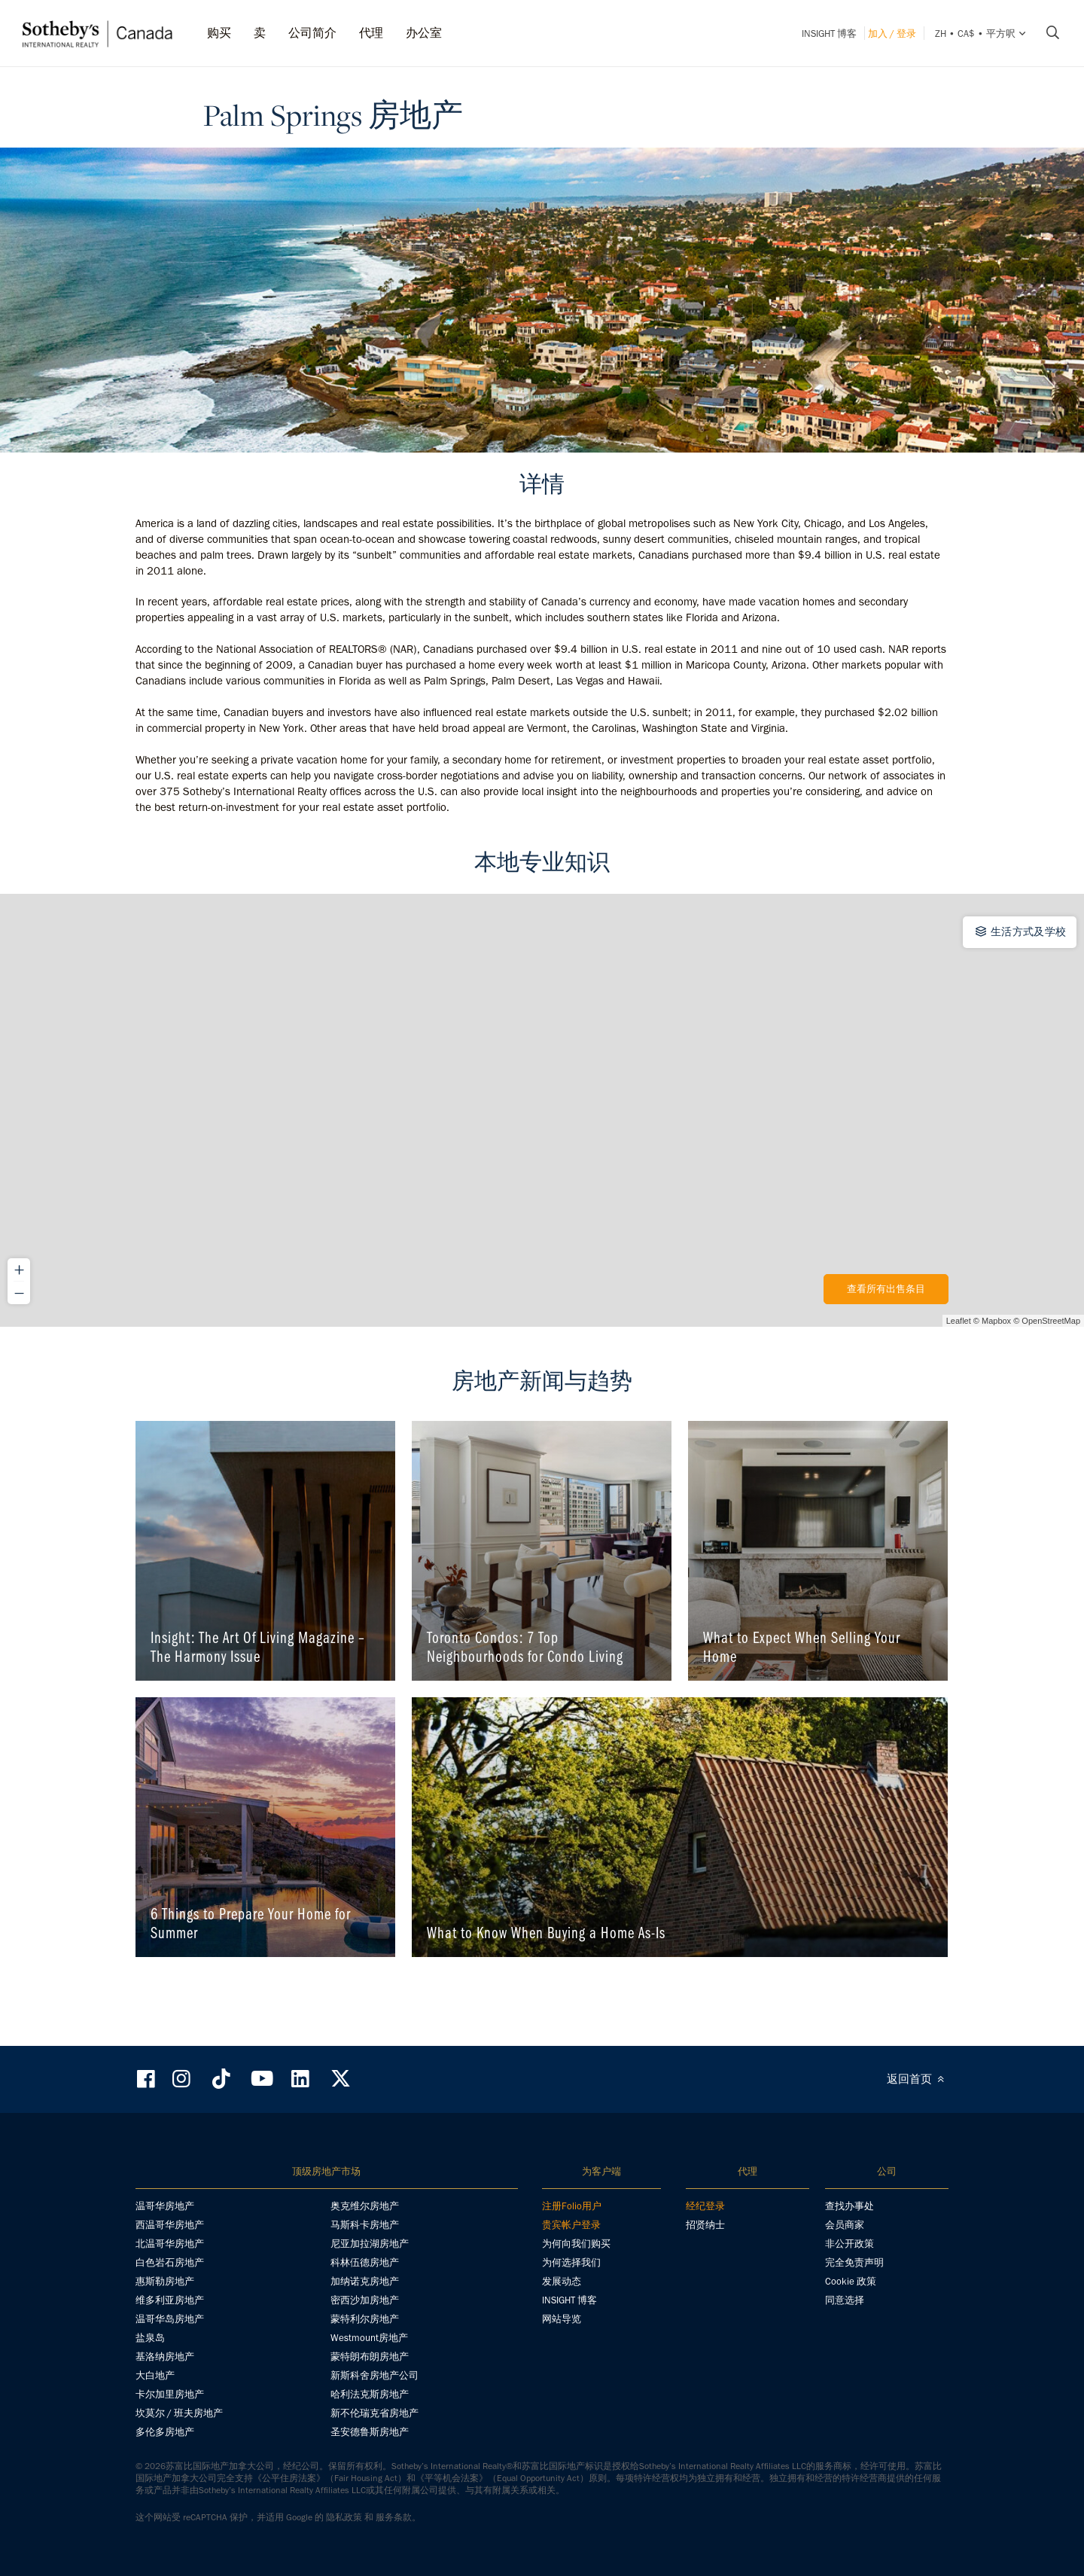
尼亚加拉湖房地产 (369, 2243)
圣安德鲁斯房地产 (369, 2431)
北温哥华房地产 (170, 2243)
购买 (219, 33)
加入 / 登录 (892, 33)
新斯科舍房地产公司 (374, 2375)
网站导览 (561, 2318)
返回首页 (917, 2079)
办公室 (424, 33)
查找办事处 (849, 2206)
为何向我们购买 (576, 2243)
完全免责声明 (854, 2262)
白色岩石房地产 (170, 2262)
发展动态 (561, 2281)
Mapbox (996, 1320)
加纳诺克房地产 (364, 2281)
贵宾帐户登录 (571, 2224)
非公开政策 (849, 2243)
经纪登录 (705, 2206)
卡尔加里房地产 (170, 2394)
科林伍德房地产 (364, 2262)
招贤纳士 (705, 2224)
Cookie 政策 (850, 2281)
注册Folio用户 (571, 2206)
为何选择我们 (571, 2262)
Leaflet (958, 1320)
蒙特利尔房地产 (364, 2318)
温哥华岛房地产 (170, 2318)
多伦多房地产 (165, 2431)
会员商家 (844, 2224)
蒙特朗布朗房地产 (369, 2356)
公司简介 (312, 33)
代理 (371, 33)
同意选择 (844, 2300)
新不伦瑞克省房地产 (374, 2413)
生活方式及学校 (1020, 931)
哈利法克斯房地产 (369, 2394)
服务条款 (394, 2517)
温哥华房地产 (165, 2206)
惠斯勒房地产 (165, 2281)
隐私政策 (344, 2517)
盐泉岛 (150, 2337)
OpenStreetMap (1051, 1320)
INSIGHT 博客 (829, 33)
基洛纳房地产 (165, 2356)
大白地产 (155, 2375)
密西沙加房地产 (364, 2300)
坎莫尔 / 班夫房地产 (179, 2413)
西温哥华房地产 (170, 2224)
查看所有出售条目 (886, 1288)
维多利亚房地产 (170, 2300)
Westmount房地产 (369, 2337)
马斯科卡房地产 (364, 2224)
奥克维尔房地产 (364, 2206)
